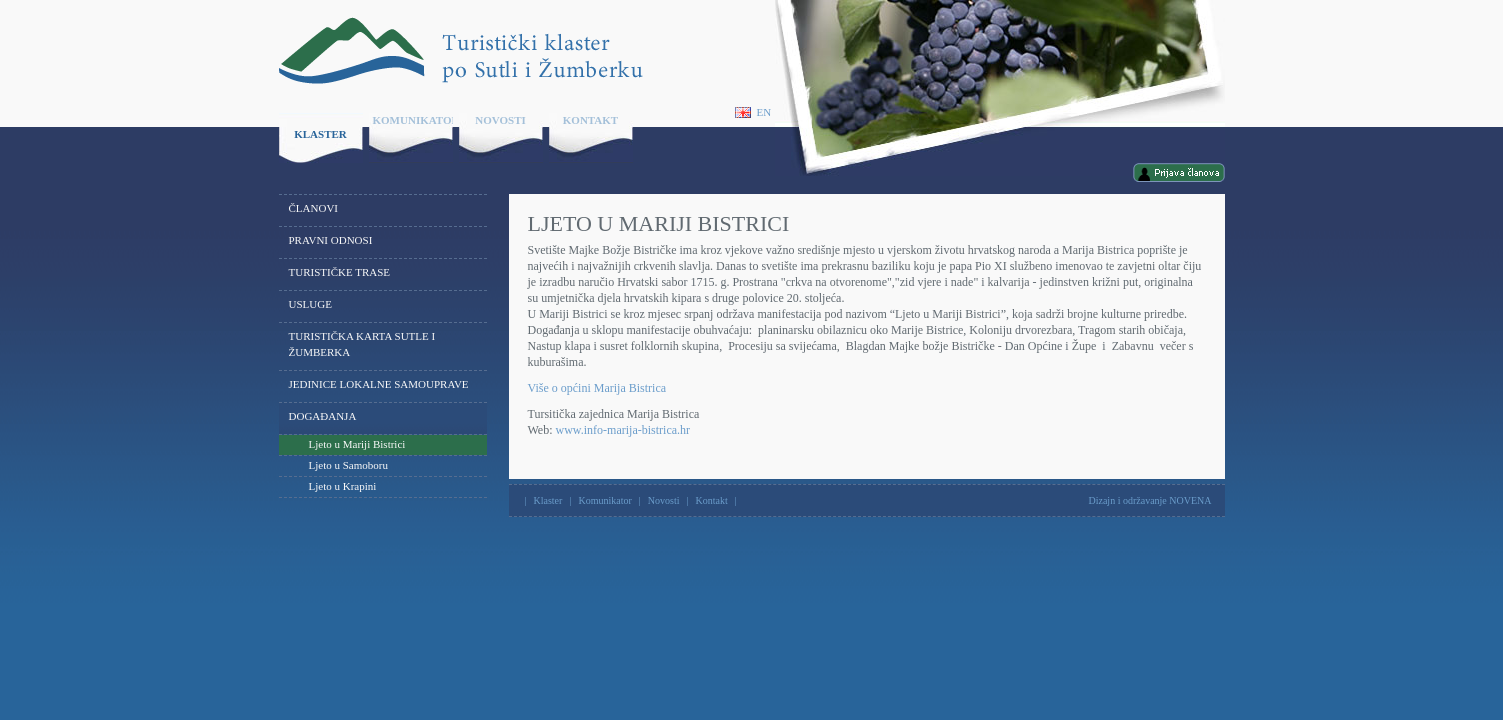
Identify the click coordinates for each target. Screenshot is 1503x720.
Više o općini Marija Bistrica (597, 388)
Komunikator (413, 120)
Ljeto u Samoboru (348, 465)
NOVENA (1190, 500)
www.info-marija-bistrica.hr (623, 430)
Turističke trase (340, 272)
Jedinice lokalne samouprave (379, 384)
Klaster (320, 134)
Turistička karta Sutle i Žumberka (362, 344)
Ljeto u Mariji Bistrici (357, 444)
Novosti (500, 120)
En (753, 112)
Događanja (323, 416)
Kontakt (590, 120)
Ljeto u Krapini (343, 486)
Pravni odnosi (331, 240)
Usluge (310, 304)
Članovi (314, 208)
